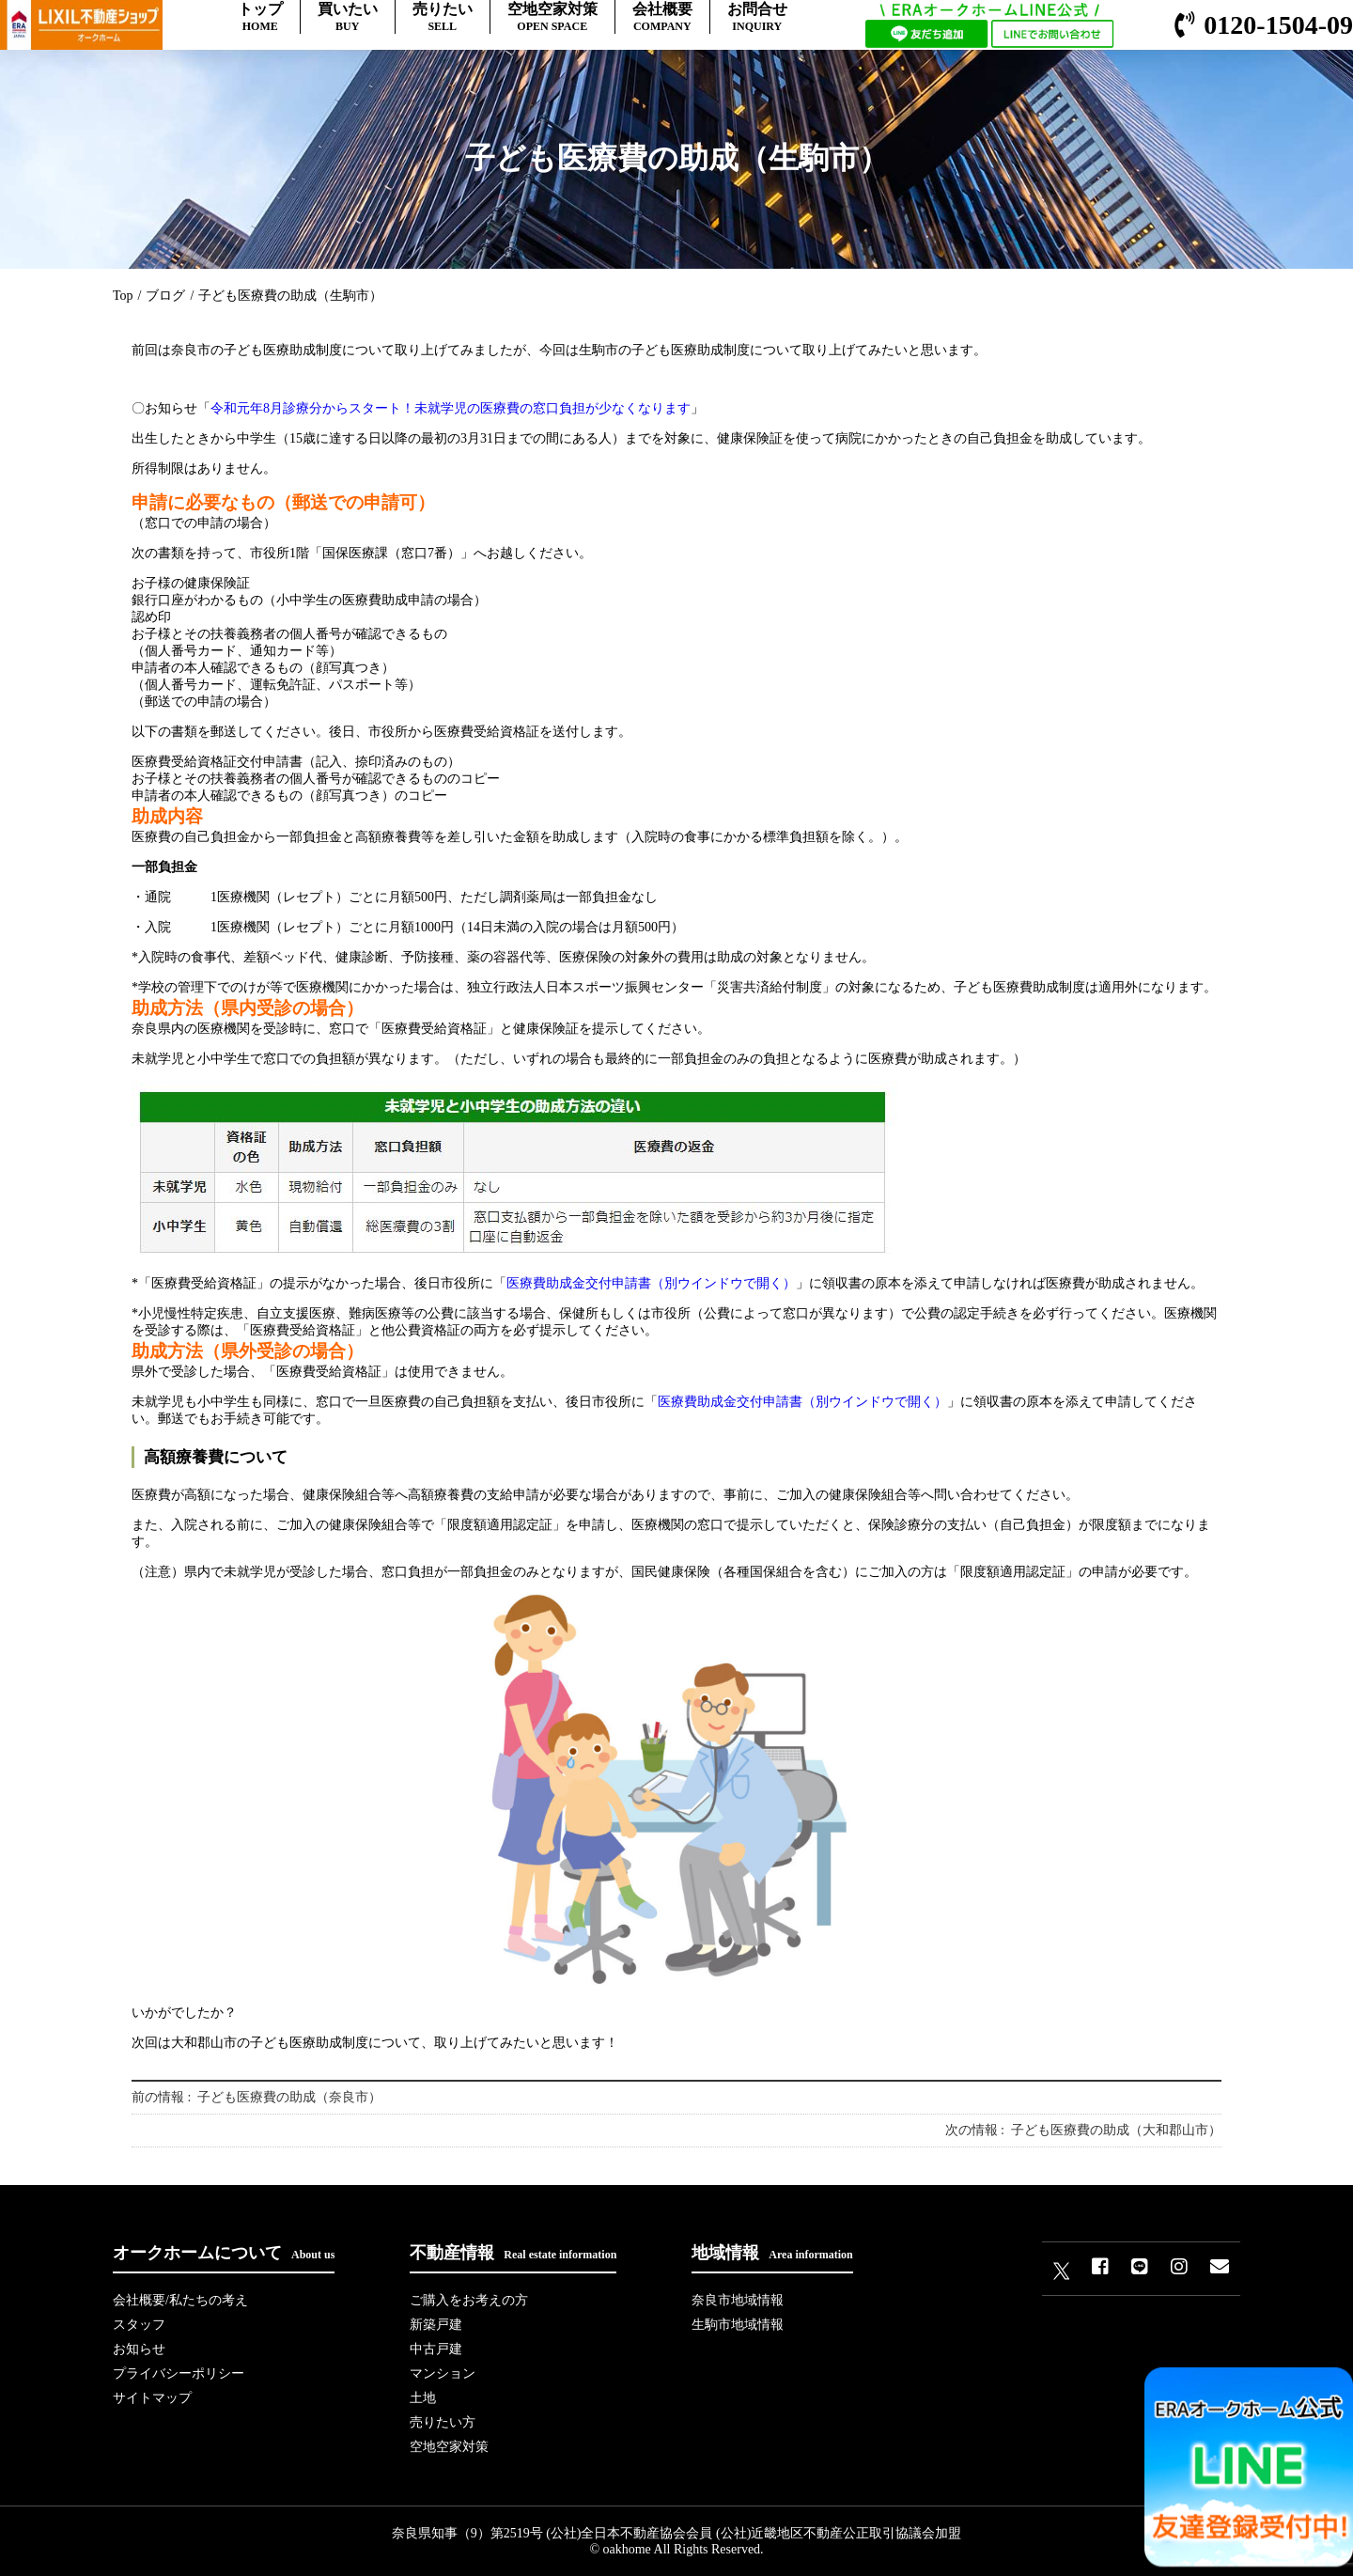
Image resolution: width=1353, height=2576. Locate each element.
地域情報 (772, 2252)
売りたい (442, 17)
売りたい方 (442, 2422)
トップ (260, 17)
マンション (442, 2373)
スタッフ (139, 2325)
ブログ (165, 296)
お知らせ (139, 2349)
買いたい (348, 17)
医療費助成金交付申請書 (651, 1283)
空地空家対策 (552, 17)
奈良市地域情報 (738, 2300)
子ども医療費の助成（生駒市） (290, 296)
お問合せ (757, 17)
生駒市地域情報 (738, 2325)
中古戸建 (436, 2349)
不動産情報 (513, 2252)
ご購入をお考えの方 (469, 2300)
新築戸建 (436, 2325)
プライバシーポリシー (178, 2373)
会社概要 (662, 17)
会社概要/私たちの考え (180, 2300)
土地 (423, 2398)
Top (123, 296)
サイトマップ (152, 2398)
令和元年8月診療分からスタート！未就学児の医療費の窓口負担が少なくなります (450, 408)
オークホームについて (223, 2252)
